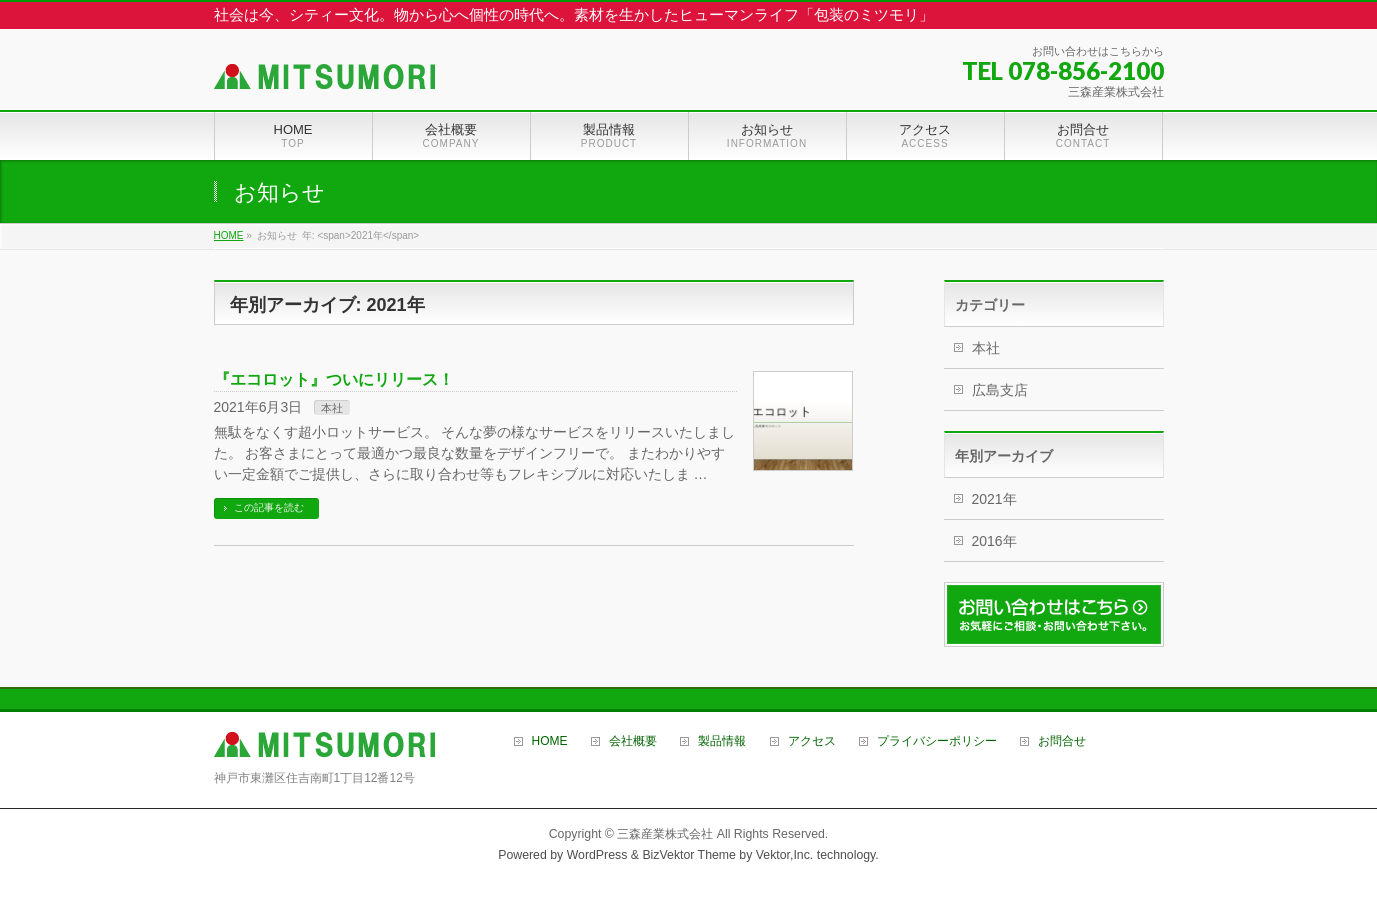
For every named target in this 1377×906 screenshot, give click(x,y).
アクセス (812, 741)
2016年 (994, 541)
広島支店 (1000, 390)
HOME (550, 741)
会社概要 (633, 741)
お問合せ (1062, 741)
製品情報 (722, 741)
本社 (332, 408)
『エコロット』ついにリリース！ (334, 379)
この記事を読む (269, 507)
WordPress (597, 855)
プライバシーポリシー (937, 741)
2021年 (994, 499)
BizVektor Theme (689, 855)
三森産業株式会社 (665, 834)
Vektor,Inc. (785, 855)
